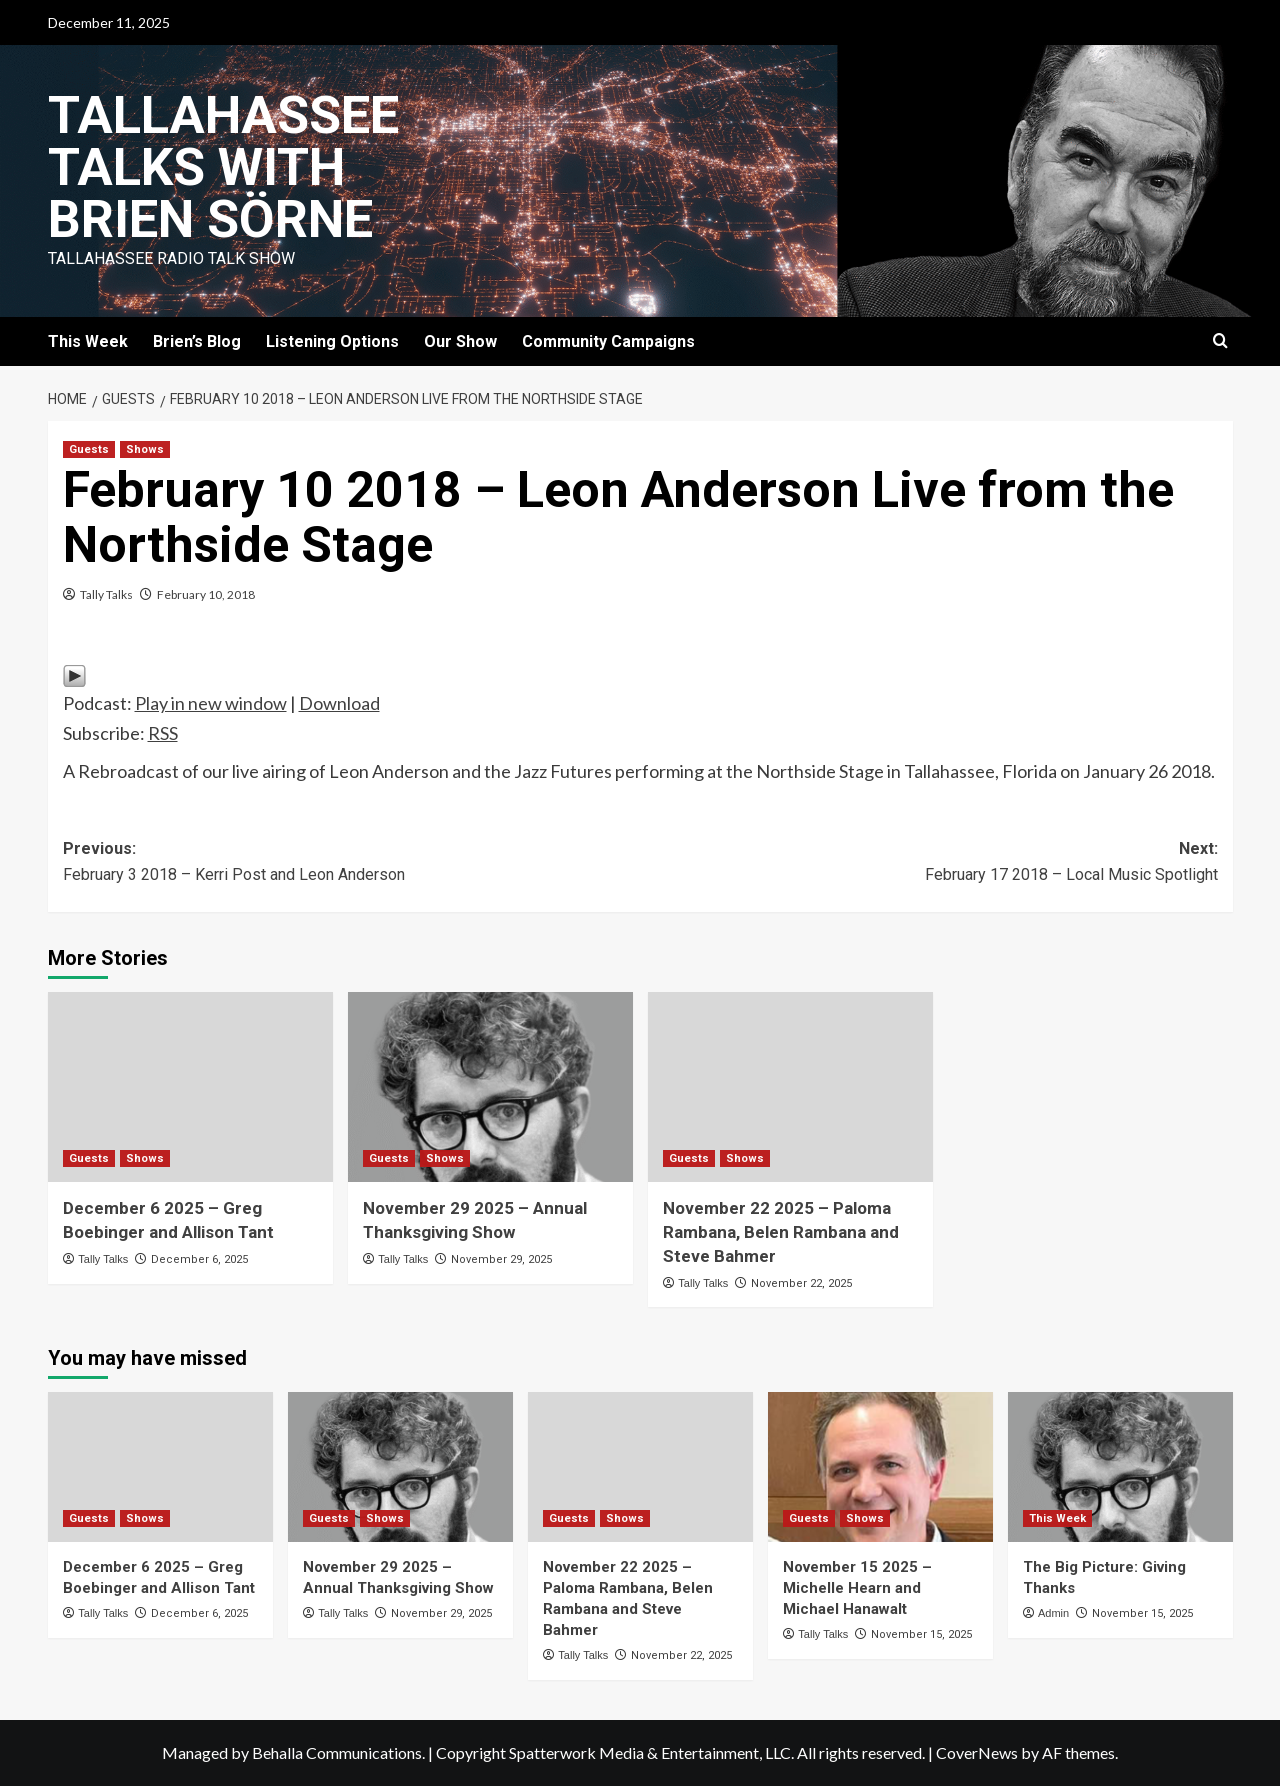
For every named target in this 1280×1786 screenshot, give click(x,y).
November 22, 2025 (801, 1283)
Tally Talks (106, 594)
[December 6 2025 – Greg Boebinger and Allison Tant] (190, 1087)
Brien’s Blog (197, 341)
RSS (163, 733)
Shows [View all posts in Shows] (145, 449)
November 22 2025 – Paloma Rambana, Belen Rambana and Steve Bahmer (781, 1232)
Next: (929, 863)
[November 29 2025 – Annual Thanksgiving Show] (490, 1087)
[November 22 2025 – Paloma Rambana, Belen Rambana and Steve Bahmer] (790, 1087)
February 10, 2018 (206, 594)
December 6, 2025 (199, 1259)
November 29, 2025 (501, 1259)
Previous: (352, 863)
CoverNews (977, 1752)
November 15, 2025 (921, 1634)
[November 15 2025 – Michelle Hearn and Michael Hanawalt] (880, 1467)
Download (339, 703)
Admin (1053, 1613)
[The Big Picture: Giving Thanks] (1120, 1467)
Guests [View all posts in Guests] (89, 449)
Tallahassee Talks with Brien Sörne (223, 167)
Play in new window (211, 703)
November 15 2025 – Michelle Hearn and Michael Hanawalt (857, 1588)
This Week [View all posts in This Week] (1057, 1518)
